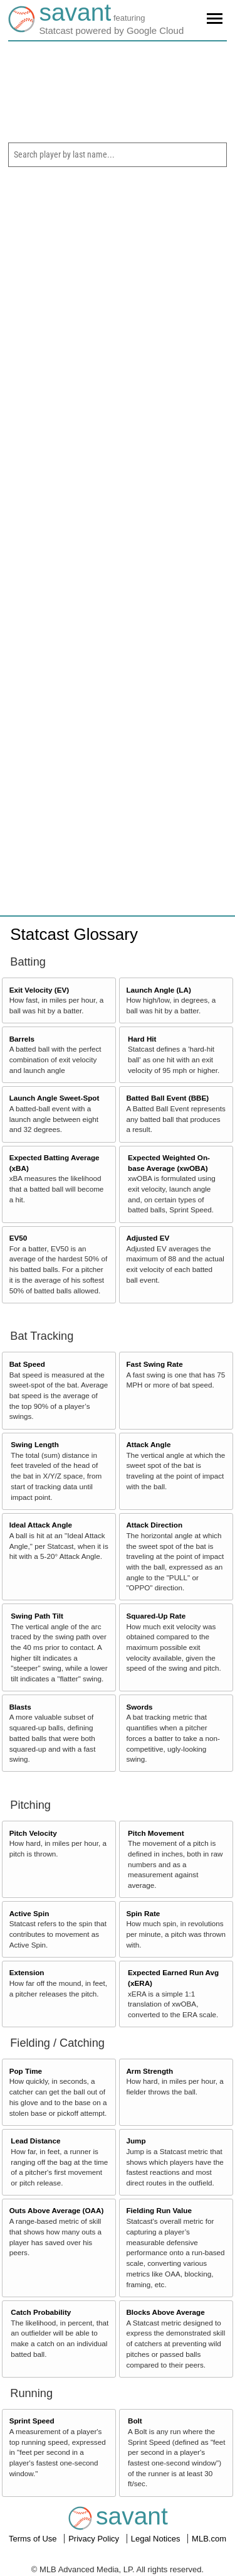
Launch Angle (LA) (158, 990)
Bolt (135, 2421)
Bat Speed (27, 1364)
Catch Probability (41, 2312)
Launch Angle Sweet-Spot (54, 1098)
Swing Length (35, 1444)
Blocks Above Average (165, 2312)
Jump (135, 2141)
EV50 (18, 1238)
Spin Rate (143, 1913)
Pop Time (25, 2071)
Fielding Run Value (159, 2210)
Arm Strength (149, 2071)
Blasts (20, 1707)
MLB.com (209, 2538)
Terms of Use (34, 2538)
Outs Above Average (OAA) (56, 2210)
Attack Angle (148, 1444)
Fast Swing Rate (154, 1364)
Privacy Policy (95, 2538)
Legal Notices (156, 2538)
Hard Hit (142, 1039)
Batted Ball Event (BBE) (167, 1098)
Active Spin (29, 1913)
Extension (26, 1972)
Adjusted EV (147, 1238)
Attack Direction (154, 1525)
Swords (139, 1707)
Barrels (21, 1039)
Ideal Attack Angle (40, 1525)
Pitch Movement (156, 1833)
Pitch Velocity (33, 1833)
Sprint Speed (32, 2421)
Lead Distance (35, 2141)
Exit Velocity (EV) (39, 990)
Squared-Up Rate (155, 1616)
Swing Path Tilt (37, 1616)
